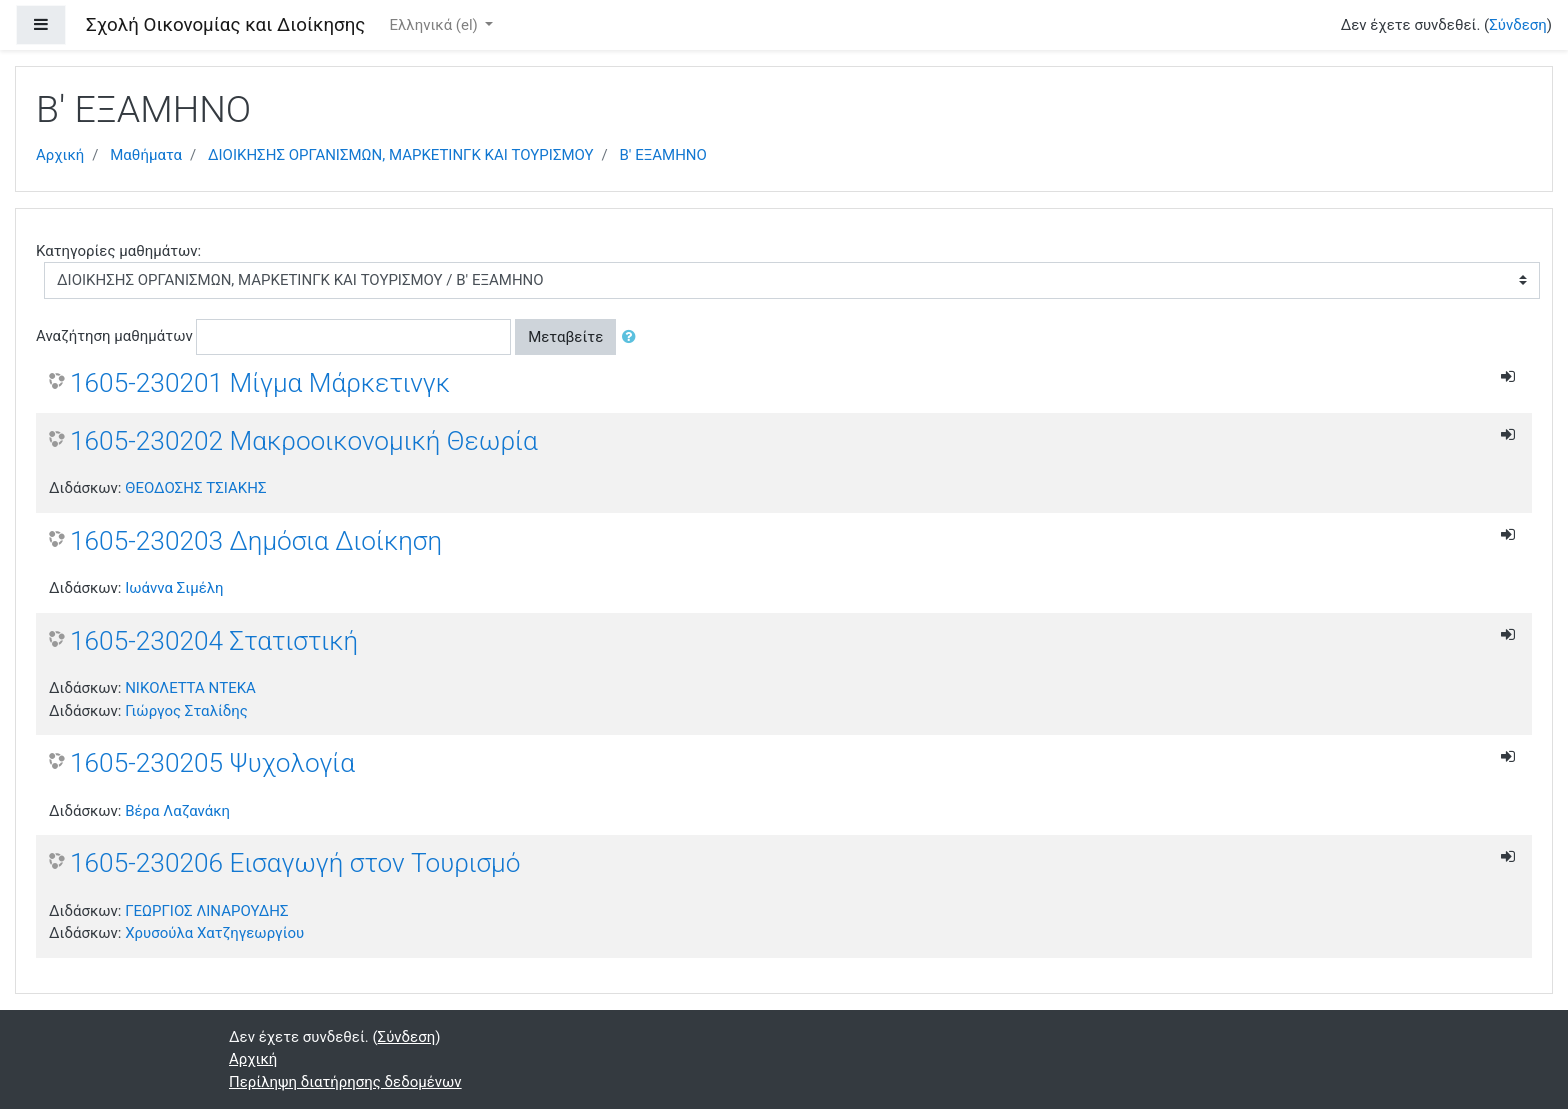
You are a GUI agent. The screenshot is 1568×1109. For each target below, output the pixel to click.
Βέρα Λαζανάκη (177, 811)
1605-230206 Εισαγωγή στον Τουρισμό (295, 863)
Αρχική (60, 155)
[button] (633, 337)
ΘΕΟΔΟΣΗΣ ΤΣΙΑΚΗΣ (195, 488)
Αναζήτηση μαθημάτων (114, 336)
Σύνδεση (1518, 25)
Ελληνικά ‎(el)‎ (435, 25)
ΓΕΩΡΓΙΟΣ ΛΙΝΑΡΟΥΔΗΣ (206, 911)
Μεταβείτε (565, 337)
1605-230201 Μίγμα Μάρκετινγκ (260, 383)
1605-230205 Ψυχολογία (212, 763)
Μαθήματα (146, 155)
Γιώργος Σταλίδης (186, 711)
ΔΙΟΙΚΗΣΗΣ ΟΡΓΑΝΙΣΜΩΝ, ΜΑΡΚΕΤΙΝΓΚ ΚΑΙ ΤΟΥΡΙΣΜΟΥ (401, 155)
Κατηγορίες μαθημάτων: (118, 251)
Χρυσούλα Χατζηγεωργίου (214, 933)
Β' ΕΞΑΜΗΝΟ (663, 155)
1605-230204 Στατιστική (214, 641)
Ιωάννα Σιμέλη (174, 588)
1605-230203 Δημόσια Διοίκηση (256, 541)
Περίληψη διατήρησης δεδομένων (345, 1082)
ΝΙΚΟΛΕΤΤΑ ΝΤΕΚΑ (190, 688)
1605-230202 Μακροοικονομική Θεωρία (304, 441)
